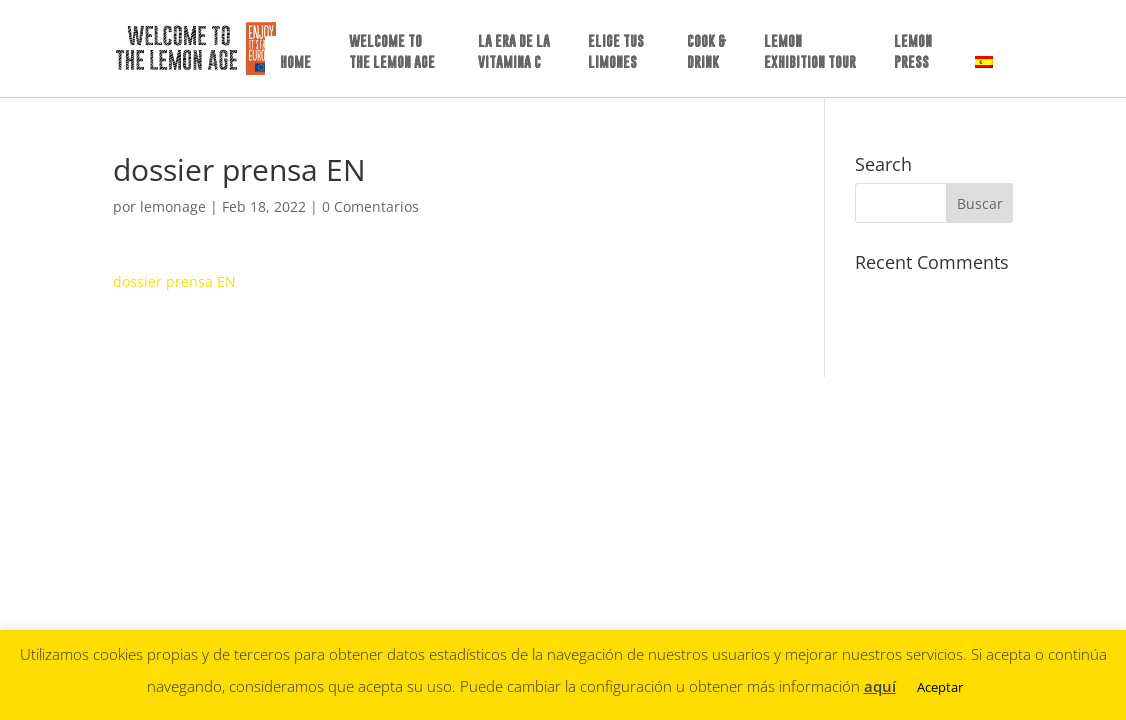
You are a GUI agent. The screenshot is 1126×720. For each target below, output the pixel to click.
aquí (880, 686)
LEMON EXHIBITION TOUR (810, 51)
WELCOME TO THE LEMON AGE (392, 51)
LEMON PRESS (913, 51)
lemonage (173, 206)
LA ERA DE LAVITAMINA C (514, 51)
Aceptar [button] (940, 687)
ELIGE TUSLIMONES (616, 51)
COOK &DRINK (706, 51)
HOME (295, 61)
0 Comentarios (370, 206)
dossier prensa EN (174, 281)
